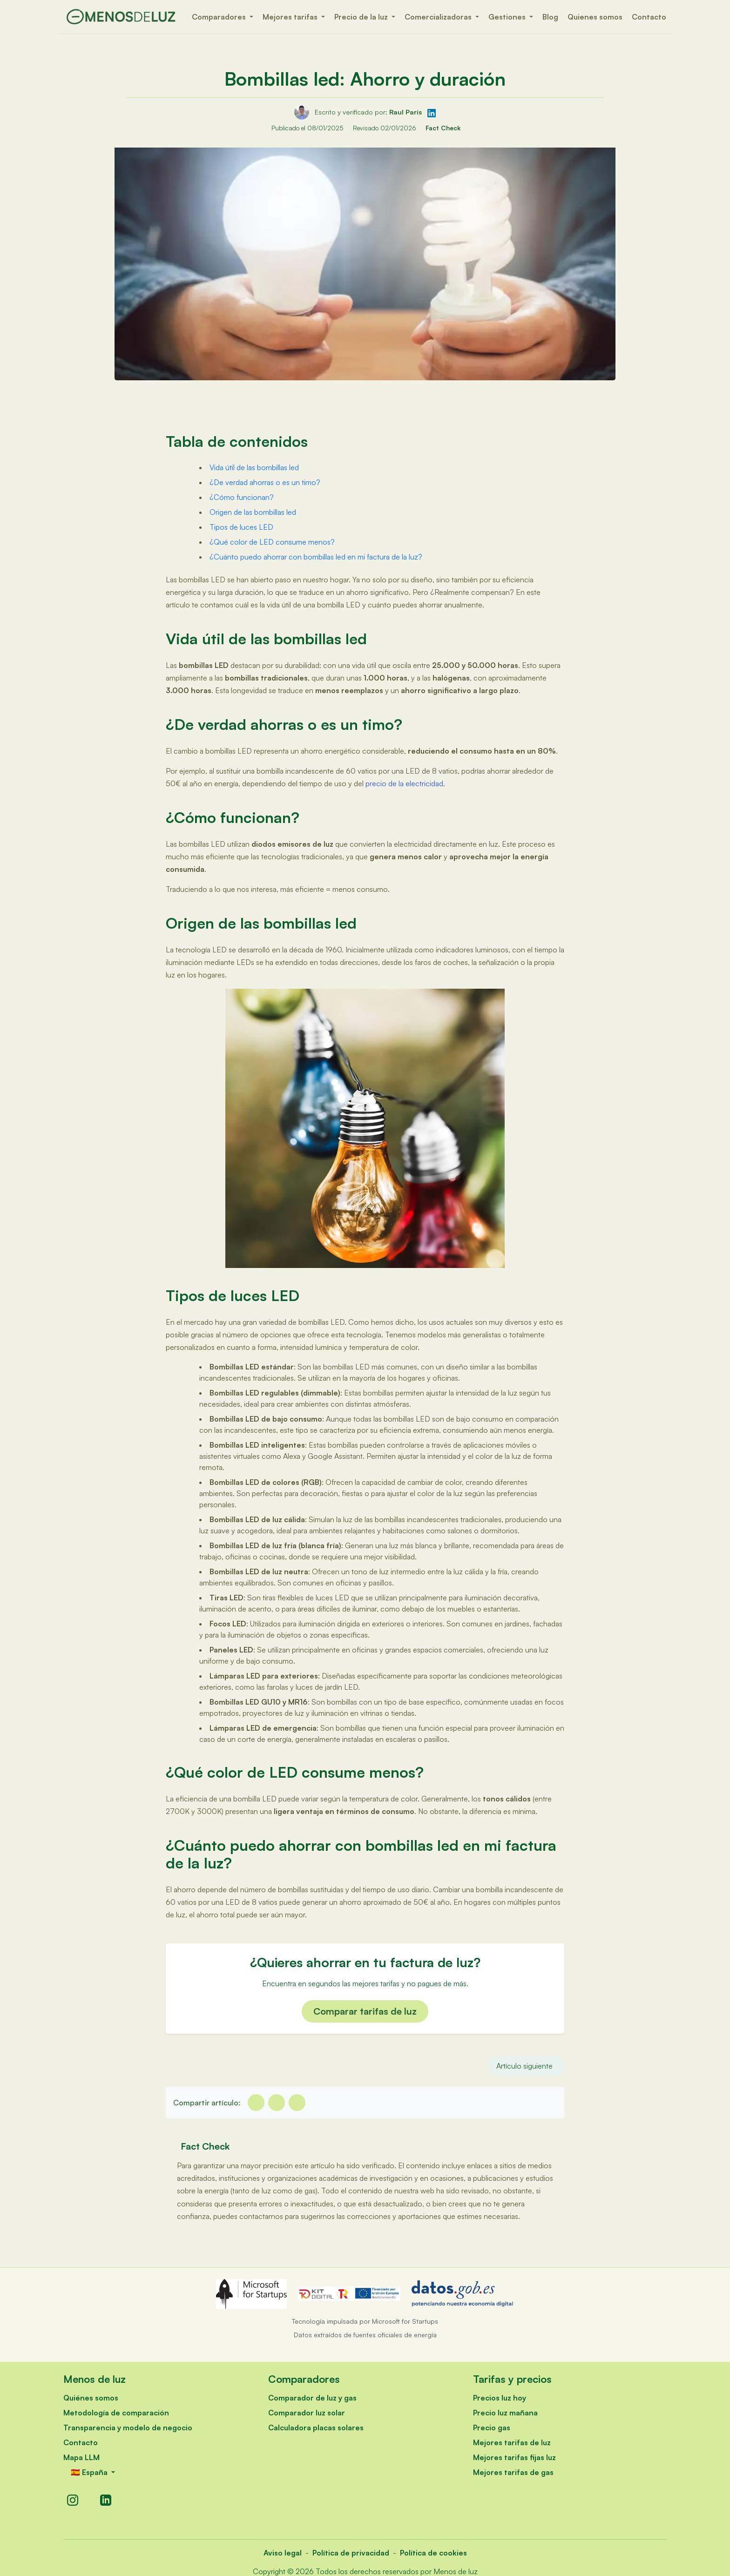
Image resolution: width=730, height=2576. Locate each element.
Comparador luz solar (306, 2412)
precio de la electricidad (404, 783)
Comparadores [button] (220, 16)
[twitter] (276, 2102)
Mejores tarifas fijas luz (514, 2457)
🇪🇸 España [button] (90, 2472)
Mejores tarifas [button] (291, 16)
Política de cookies (433, 2552)
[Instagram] (72, 2500)
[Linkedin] (297, 2102)
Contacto (649, 16)
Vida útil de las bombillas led (254, 467)
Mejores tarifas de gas (513, 2472)
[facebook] (256, 2102)
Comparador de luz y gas (312, 2397)
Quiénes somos (90, 2397)
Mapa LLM (81, 2457)
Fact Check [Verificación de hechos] (443, 128)
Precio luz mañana (505, 2412)
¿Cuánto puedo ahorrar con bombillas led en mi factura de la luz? (316, 556)
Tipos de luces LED (241, 527)
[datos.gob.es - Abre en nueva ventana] (463, 2293)
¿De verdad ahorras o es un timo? (265, 482)
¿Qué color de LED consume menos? (272, 541)
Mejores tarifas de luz (512, 2442)
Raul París (406, 112)
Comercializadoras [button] (439, 16)
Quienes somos (595, 16)
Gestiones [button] (507, 16)
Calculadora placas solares (316, 2427)
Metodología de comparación (116, 2412)
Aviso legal (283, 2552)
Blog (550, 16)
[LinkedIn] (105, 2500)
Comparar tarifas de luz (365, 2011)
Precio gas (491, 2427)
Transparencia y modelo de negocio (127, 2427)
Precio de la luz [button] (362, 16)
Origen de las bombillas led (253, 512)
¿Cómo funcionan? (242, 497)
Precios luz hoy (499, 2397)
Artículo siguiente (524, 2065)
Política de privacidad (350, 2552)
